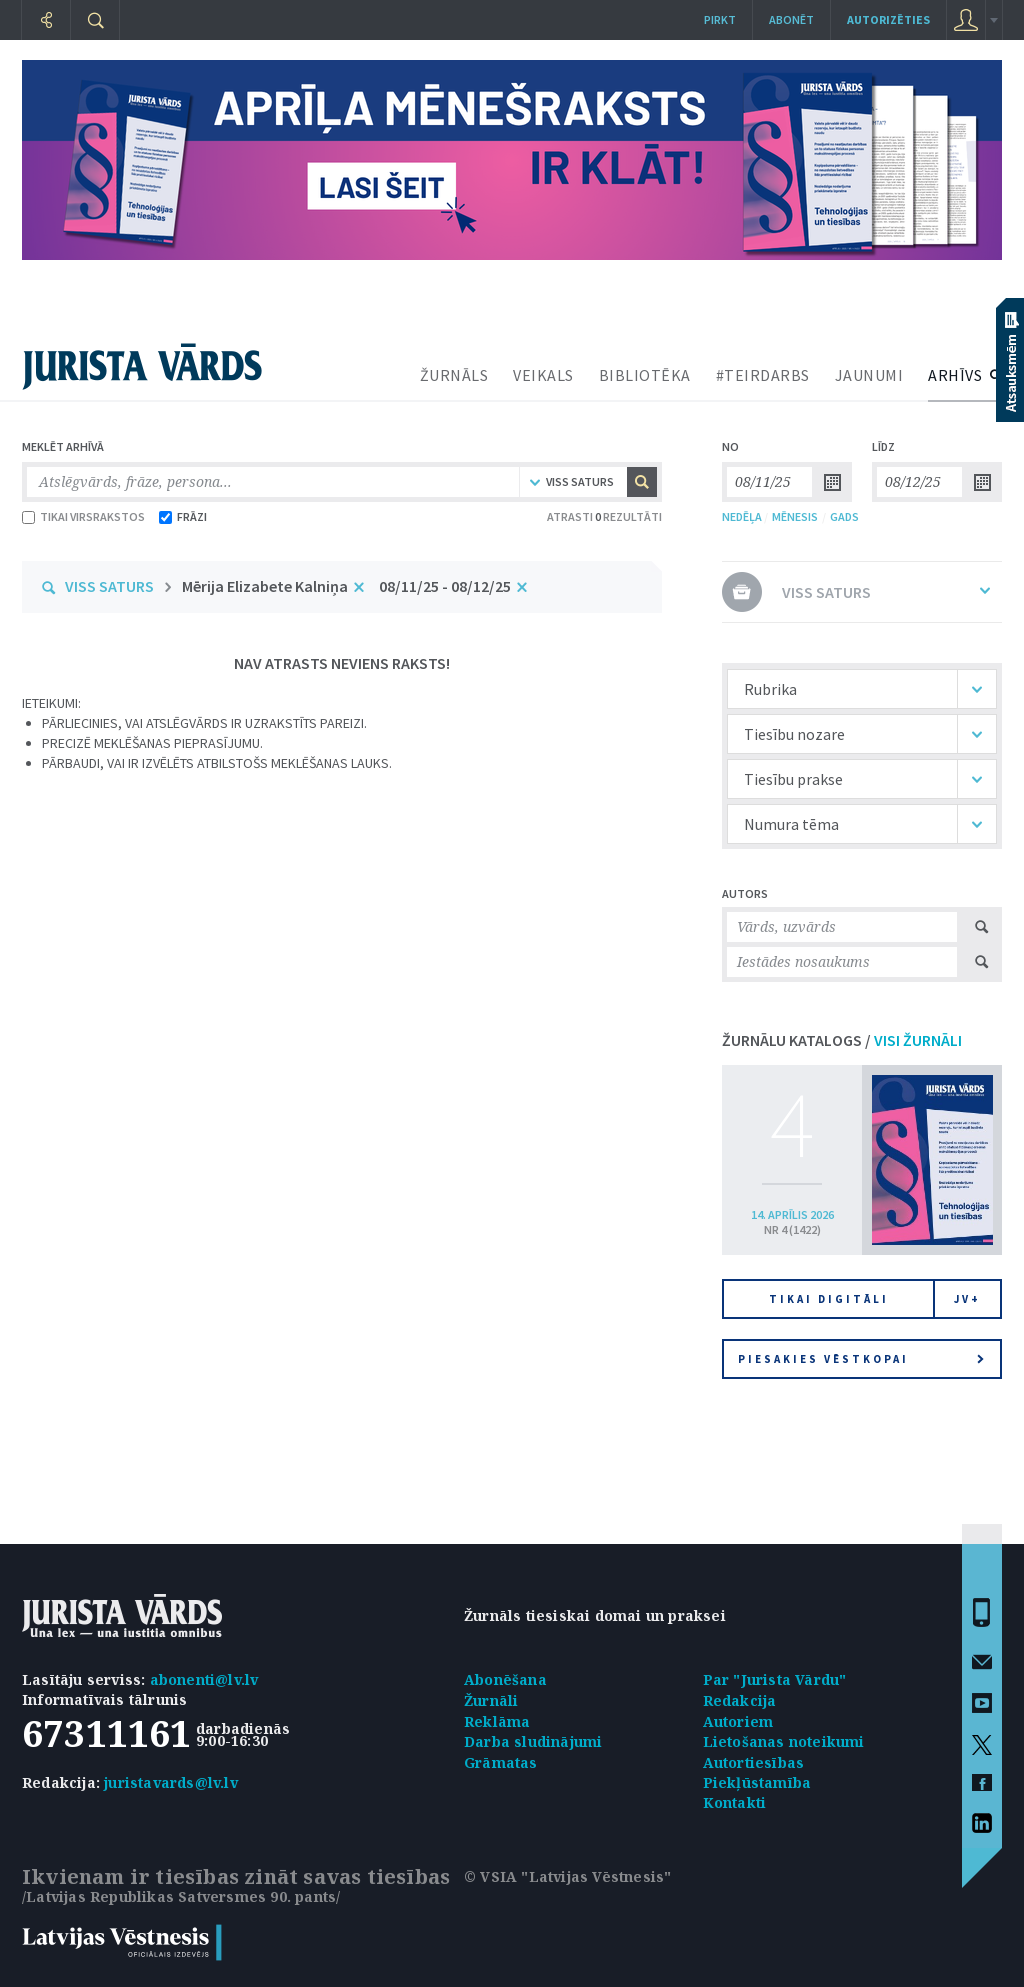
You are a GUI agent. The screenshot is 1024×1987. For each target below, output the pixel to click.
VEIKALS (543, 375)
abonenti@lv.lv (204, 1679)
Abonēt (791, 19)
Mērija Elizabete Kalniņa (265, 586)
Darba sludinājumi (533, 1741)
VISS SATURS (109, 586)
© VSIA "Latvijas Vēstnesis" (567, 1876)
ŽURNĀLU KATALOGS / (842, 1040)
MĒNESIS (795, 516)
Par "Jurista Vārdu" (775, 1679)
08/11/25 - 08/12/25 (445, 586)
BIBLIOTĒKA (645, 375)
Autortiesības (754, 1762)
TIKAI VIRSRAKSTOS (83, 516)
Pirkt (720, 19)
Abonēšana (505, 1679)
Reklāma (497, 1721)
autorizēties (888, 19)
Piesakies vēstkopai (861, 1359)
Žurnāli (491, 1700)
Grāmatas (501, 1762)
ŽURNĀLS (454, 375)
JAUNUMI (869, 375)
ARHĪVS (955, 375)
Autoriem (738, 1721)
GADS (844, 516)
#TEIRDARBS (763, 375)
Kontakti (735, 1802)
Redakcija (740, 1700)
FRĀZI (183, 516)
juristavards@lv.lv (171, 1782)
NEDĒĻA (742, 516)
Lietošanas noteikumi (784, 1741)
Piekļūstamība (757, 1782)
